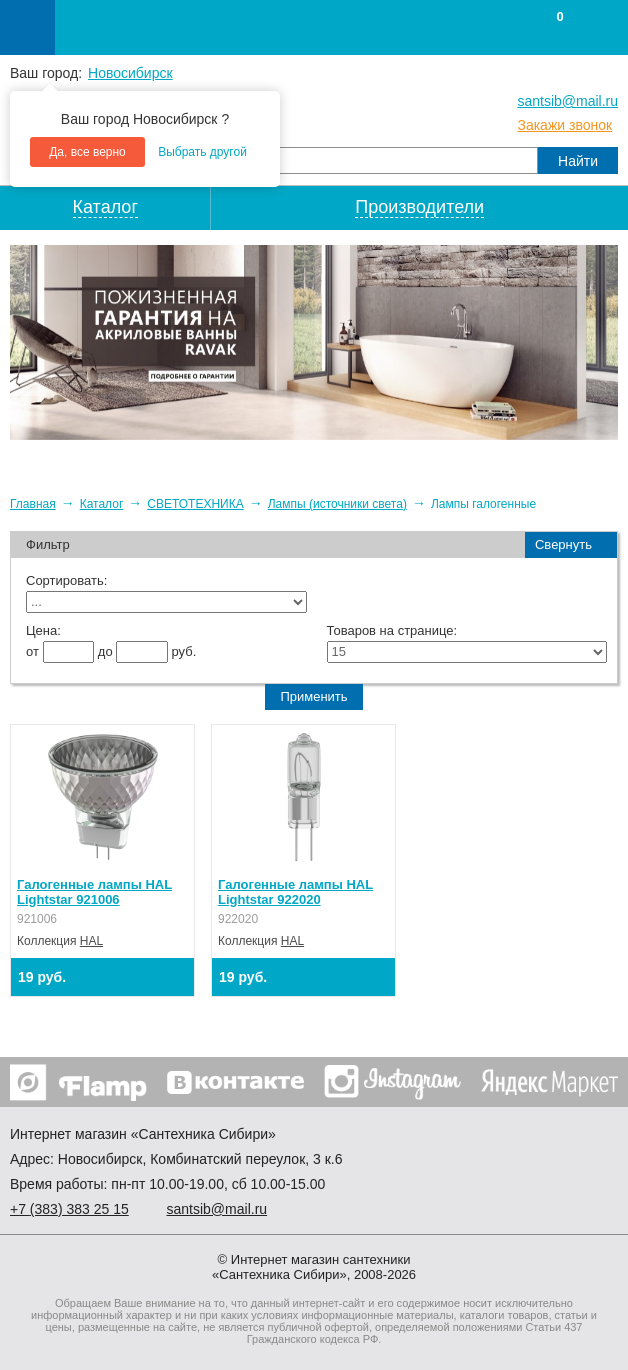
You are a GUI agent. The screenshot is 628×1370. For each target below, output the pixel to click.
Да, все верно (87, 152)
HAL (91, 941)
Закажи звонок (564, 125)
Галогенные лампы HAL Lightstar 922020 (295, 892)
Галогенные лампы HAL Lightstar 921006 (94, 892)
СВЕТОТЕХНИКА (195, 504)
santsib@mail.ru (567, 101)
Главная (33, 504)
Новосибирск (130, 73)
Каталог (102, 504)
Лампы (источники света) (337, 504)
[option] (314, 342)
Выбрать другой (202, 152)
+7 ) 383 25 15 (69, 1209)
